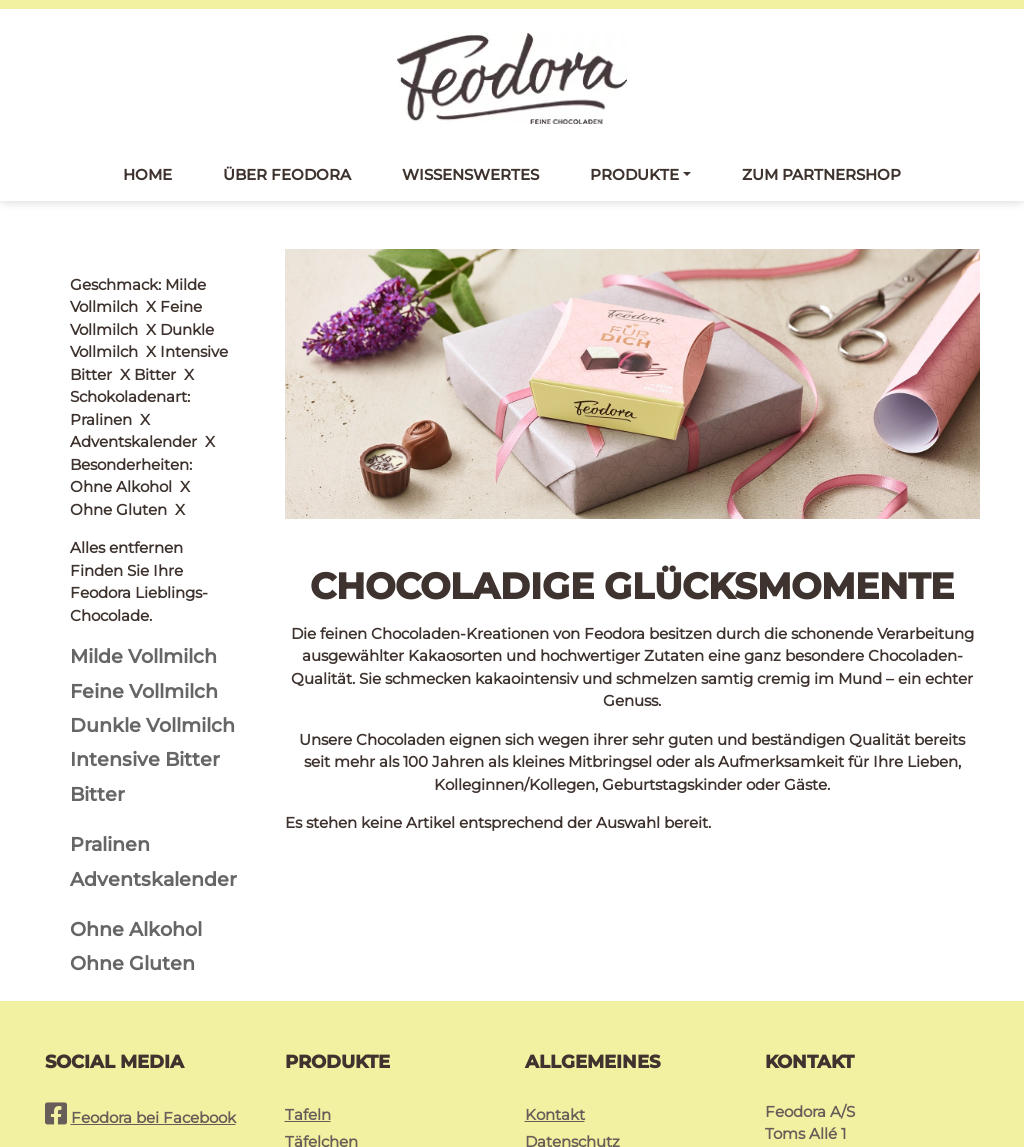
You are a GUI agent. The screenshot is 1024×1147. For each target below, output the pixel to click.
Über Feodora (287, 178)
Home (147, 178)
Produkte (634, 178)
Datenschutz (572, 995)
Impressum (568, 1022)
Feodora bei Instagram (155, 1017)
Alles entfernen (126, 288)
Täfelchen (321, 995)
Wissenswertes (470, 178)
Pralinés (314, 1022)
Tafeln (308, 968)
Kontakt (555, 968)
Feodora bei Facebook (153, 971)
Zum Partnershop (821, 178)
